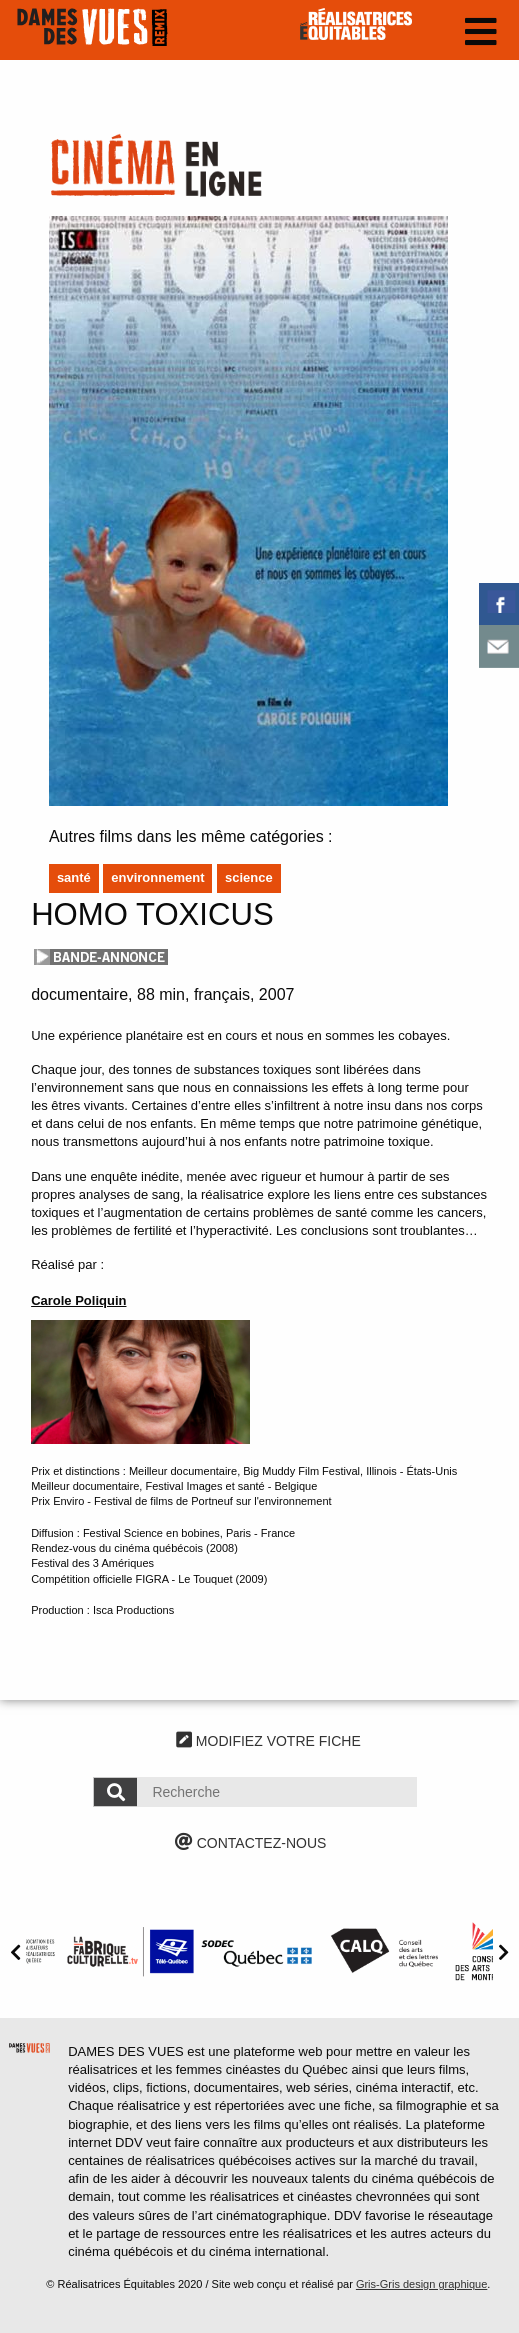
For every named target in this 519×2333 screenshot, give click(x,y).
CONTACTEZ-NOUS (251, 1843)
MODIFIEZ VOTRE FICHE (268, 1741)
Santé (74, 877)
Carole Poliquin (78, 1300)
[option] (130, 1951)
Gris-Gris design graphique (421, 2284)
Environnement (157, 877)
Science (249, 877)
